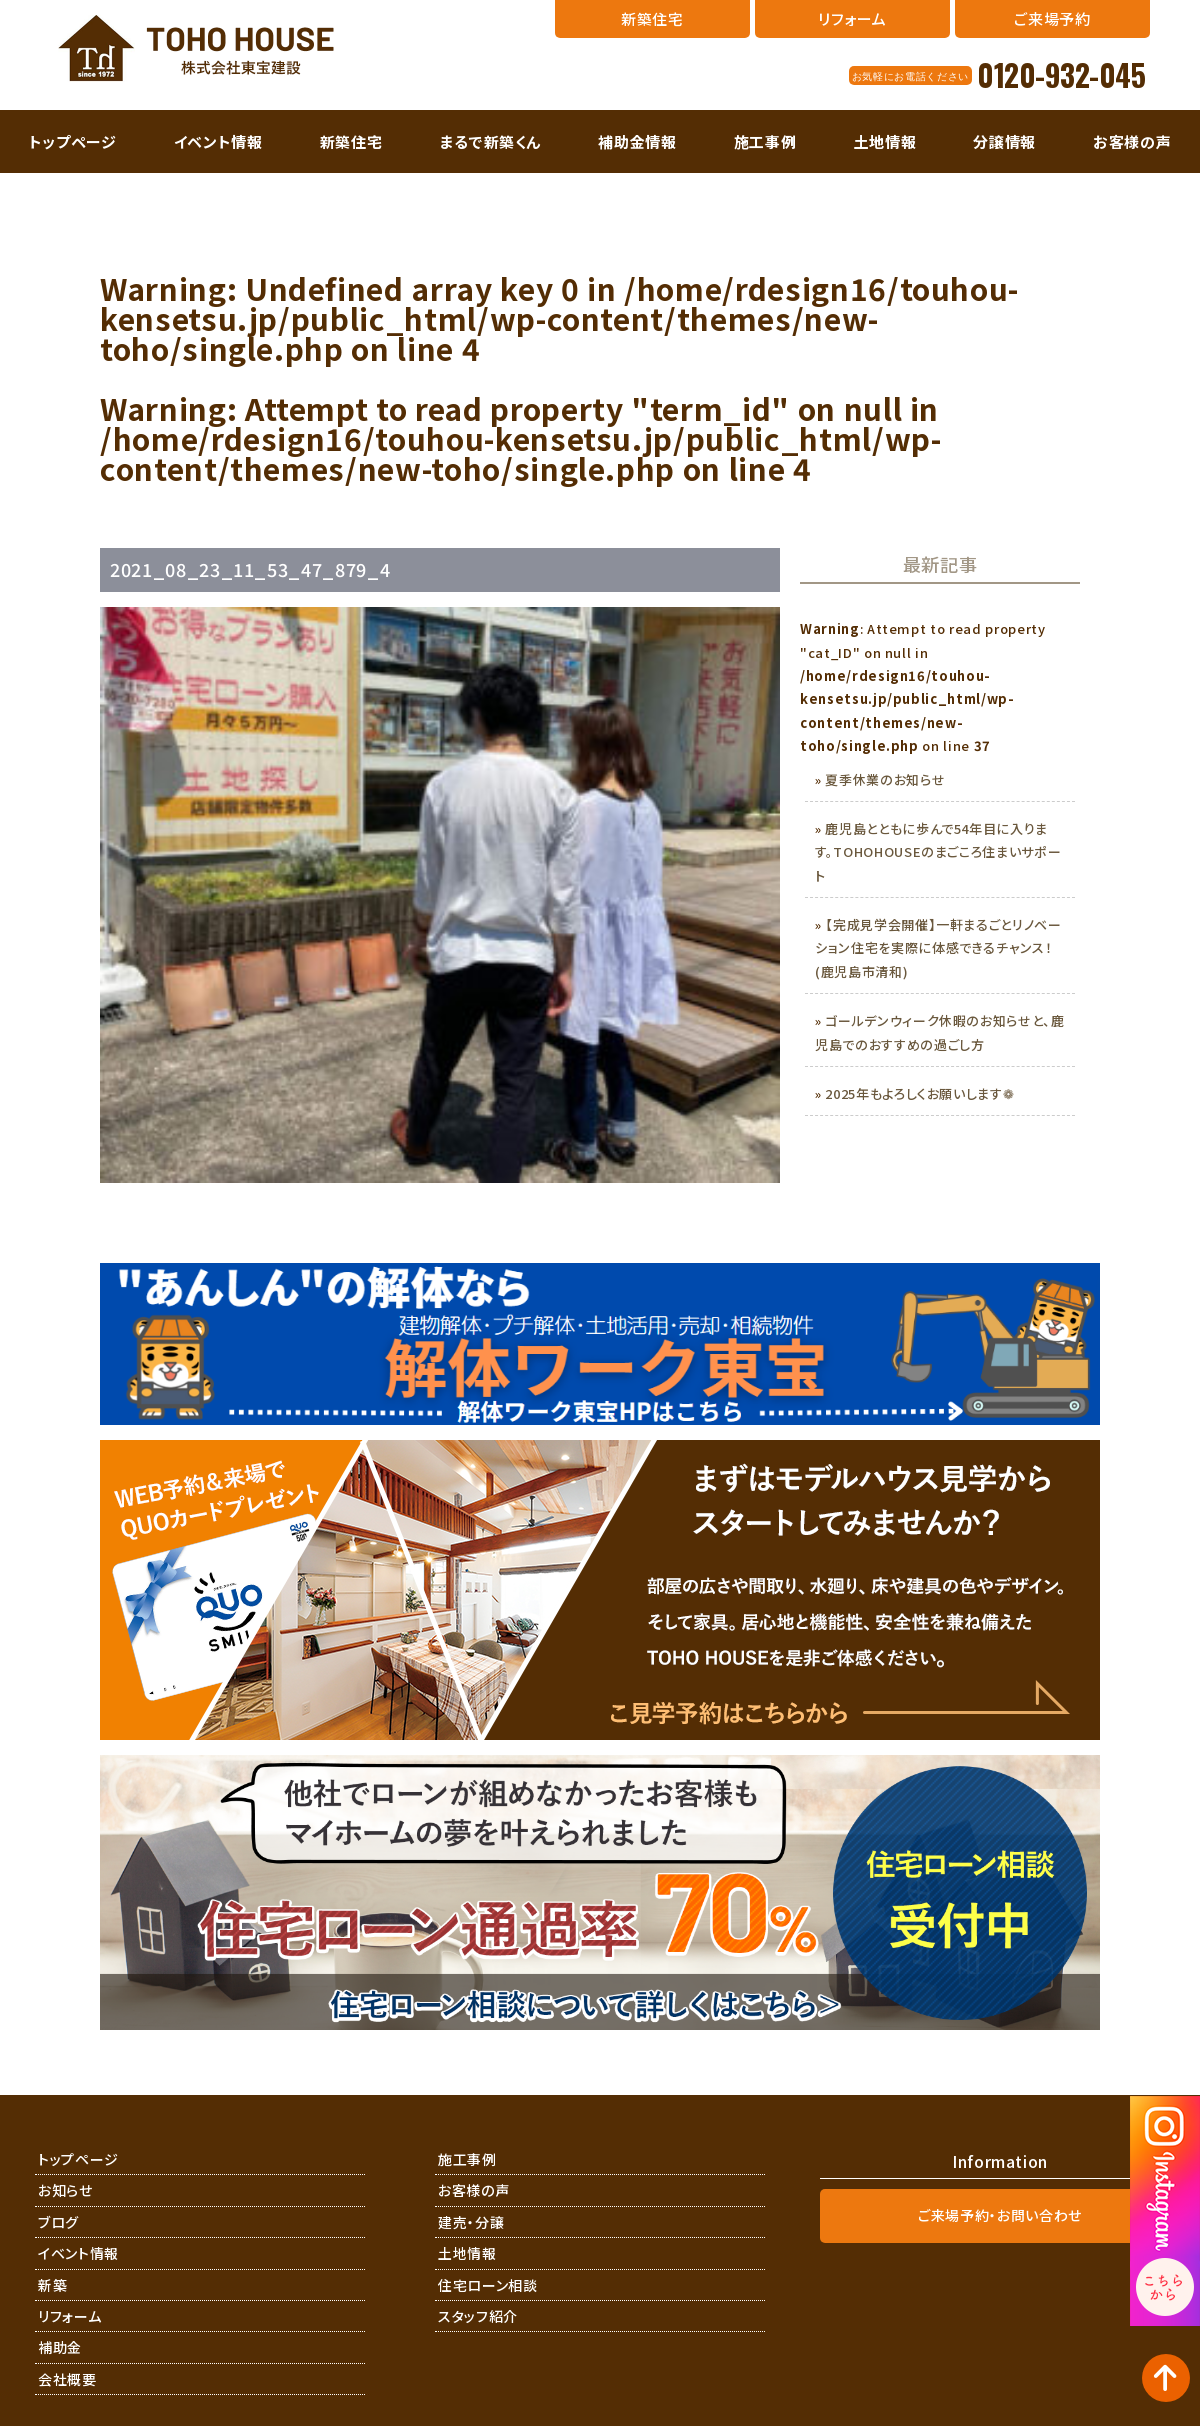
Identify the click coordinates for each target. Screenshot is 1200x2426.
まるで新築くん (491, 141)
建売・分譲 (471, 2222)
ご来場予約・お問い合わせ (1000, 2215)
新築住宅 (351, 141)
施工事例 (765, 141)
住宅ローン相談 (488, 2285)
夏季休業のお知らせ (885, 779)
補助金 (60, 2347)
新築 (52, 2285)
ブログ (58, 2222)
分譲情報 (1004, 141)
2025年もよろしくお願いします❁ (919, 1093)
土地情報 (885, 141)
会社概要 (67, 2379)
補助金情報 (637, 141)
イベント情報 (218, 141)
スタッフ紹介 (478, 2316)
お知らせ (65, 2190)
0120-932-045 (1061, 75)
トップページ (73, 141)
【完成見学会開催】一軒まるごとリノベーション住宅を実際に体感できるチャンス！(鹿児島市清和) (938, 948)
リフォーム (69, 2316)
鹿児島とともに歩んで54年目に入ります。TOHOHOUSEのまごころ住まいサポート (938, 852)
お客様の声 (1132, 141)
